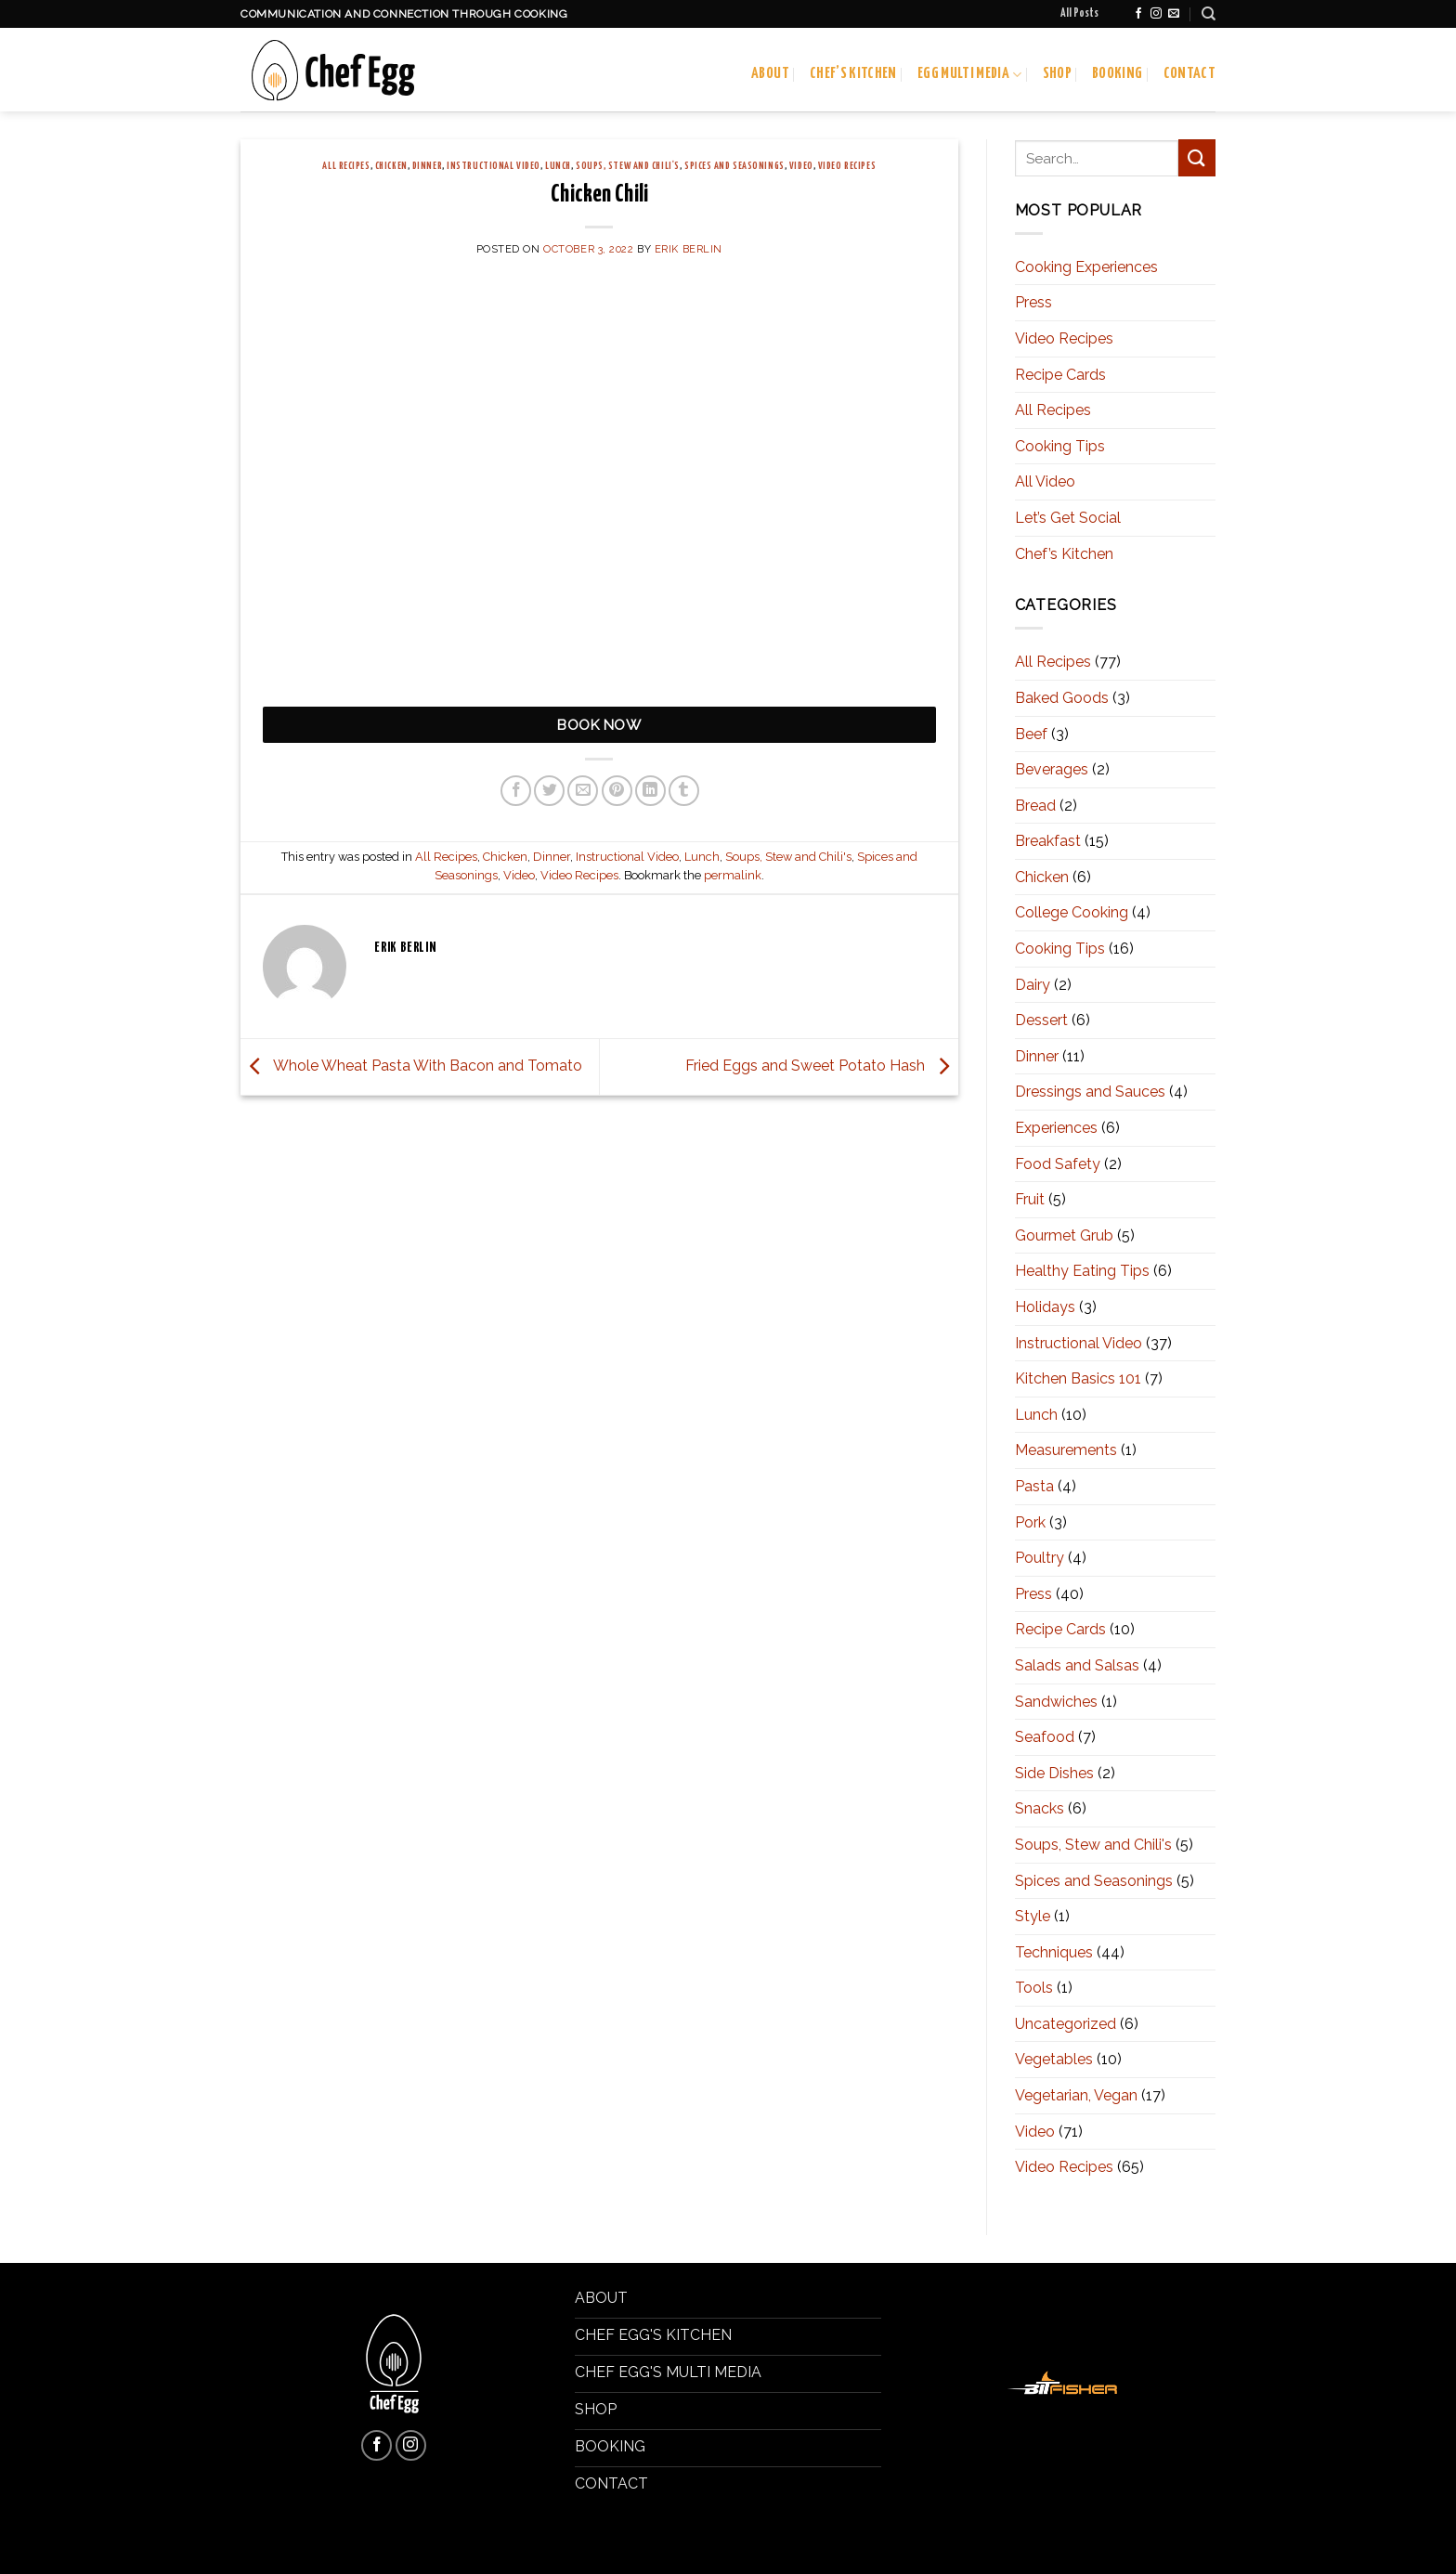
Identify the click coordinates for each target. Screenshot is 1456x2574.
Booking (1117, 74)
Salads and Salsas (1077, 1665)
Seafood (1044, 1737)
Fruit (1030, 1199)
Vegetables (1054, 2059)
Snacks (1039, 1808)
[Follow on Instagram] (1156, 13)
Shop (1057, 74)
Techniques (1054, 1952)
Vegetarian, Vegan (1076, 2095)
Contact (1190, 74)
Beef (1031, 734)
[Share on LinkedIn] (650, 790)
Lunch (558, 166)
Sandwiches (1056, 1701)
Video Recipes (847, 166)
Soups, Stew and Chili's (628, 166)
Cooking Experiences (1086, 267)
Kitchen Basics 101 (1078, 1378)
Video (801, 166)
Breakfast (1048, 841)
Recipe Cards (1060, 375)
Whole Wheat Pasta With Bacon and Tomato (411, 1065)
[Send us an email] (1173, 13)
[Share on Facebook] (515, 790)
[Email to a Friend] (582, 790)
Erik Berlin (688, 248)
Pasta (1034, 1486)
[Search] (1209, 14)
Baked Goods (1062, 698)
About (770, 74)
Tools (1034, 1987)
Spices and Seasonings (734, 166)
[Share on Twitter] (549, 790)
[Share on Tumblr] (684, 790)
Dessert (1041, 1020)
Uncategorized (1065, 2024)
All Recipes (346, 166)
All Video (1045, 481)
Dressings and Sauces (1090, 1091)
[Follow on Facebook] (1138, 13)
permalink (732, 875)
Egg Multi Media (969, 75)
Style (1032, 1916)
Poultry (1039, 1557)
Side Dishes (1054, 1773)
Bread (1035, 805)
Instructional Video (493, 166)
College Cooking (1071, 912)
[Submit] (1197, 157)
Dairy (1032, 985)
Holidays (1045, 1307)
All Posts (1079, 14)
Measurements (1066, 1450)
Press (1033, 302)
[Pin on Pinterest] (617, 790)
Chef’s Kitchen (853, 74)
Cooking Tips (1060, 446)
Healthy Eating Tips (1082, 1271)
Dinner (427, 166)
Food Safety (1057, 1164)
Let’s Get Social (1068, 517)
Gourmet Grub (1064, 1235)
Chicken (391, 166)
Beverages (1051, 769)
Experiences (1056, 1128)
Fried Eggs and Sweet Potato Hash (821, 1065)
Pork (1030, 1522)
